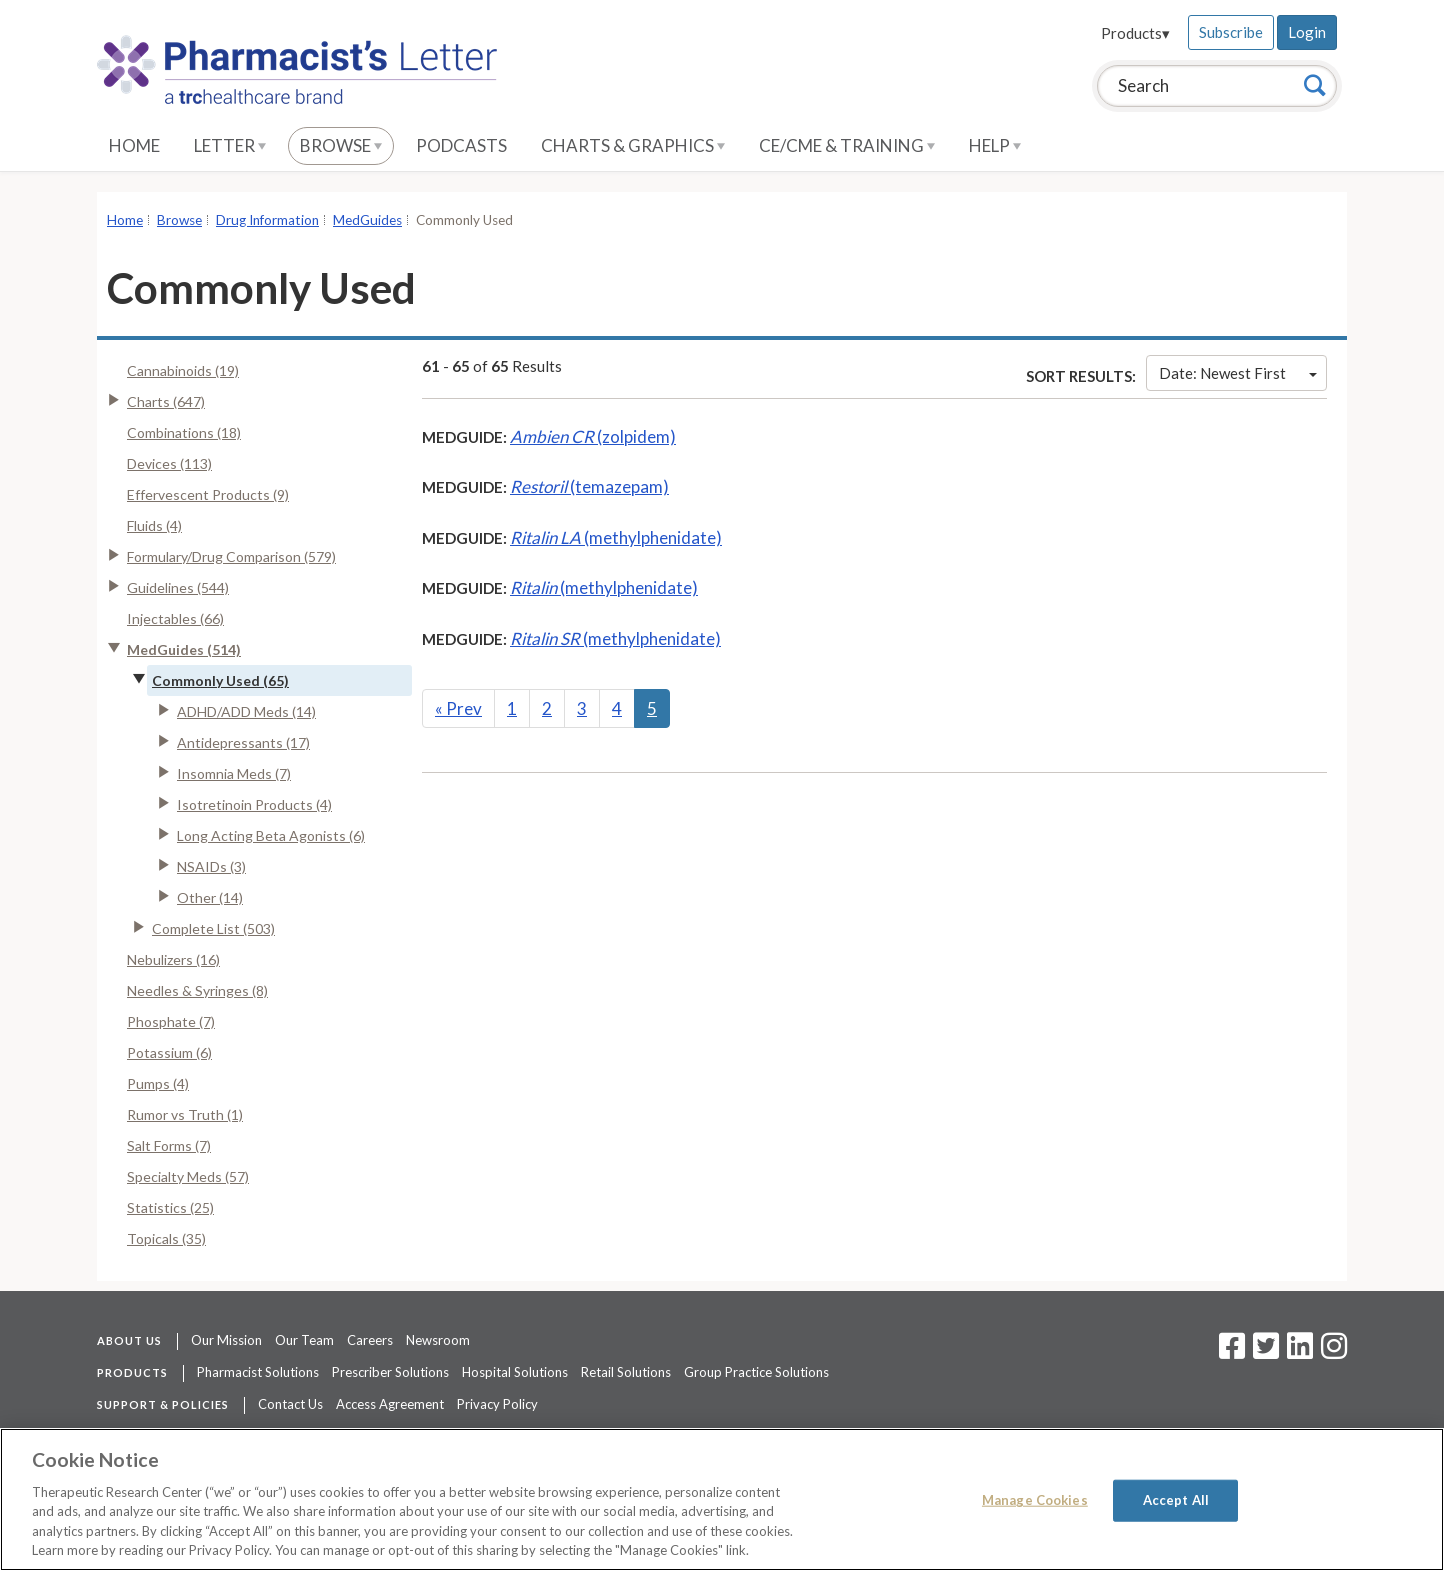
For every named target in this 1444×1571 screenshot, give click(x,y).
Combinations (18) (184, 432)
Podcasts (461, 145)
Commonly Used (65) (220, 680)
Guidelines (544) (178, 587)
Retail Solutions (626, 1372)
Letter (230, 145)
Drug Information (267, 220)
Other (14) (210, 897)
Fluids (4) (154, 525)
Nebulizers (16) (173, 959)
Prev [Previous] (458, 708)
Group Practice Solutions (756, 1372)
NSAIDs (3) (211, 866)
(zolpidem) (593, 436)
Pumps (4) (158, 1083)
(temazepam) (589, 486)
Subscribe (1231, 32)
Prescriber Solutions (390, 1372)
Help (995, 145)
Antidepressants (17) (243, 742)
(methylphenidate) (616, 537)
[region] (722, 1499)
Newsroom (438, 1340)
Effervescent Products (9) (208, 494)
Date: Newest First (1238, 373)
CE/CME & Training (847, 145)
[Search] (1315, 85)
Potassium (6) (169, 1052)
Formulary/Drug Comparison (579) (231, 556)
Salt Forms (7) (169, 1145)
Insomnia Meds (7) (234, 773)
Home (134, 145)
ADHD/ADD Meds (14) (246, 711)
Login (1307, 32)
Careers (370, 1340)
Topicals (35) (166, 1238)
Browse (341, 145)
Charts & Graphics (633, 145)
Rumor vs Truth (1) (185, 1114)
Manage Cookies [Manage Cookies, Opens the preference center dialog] (1035, 1500)
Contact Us (290, 1404)
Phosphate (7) (171, 1021)
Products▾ (1135, 33)
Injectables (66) (175, 618)
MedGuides (367, 220)
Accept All (1176, 1500)
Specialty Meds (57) (188, 1176)
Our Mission (226, 1340)
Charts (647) (166, 401)
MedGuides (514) (184, 649)
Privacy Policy (497, 1404)
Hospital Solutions (515, 1372)
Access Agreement (390, 1404)
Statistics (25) (170, 1207)
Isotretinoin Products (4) (254, 804)
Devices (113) (169, 463)
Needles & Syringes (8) (197, 990)
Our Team (304, 1340)
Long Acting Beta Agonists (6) (271, 835)
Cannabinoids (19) (183, 370)
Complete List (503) (213, 928)
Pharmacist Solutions (258, 1372)
